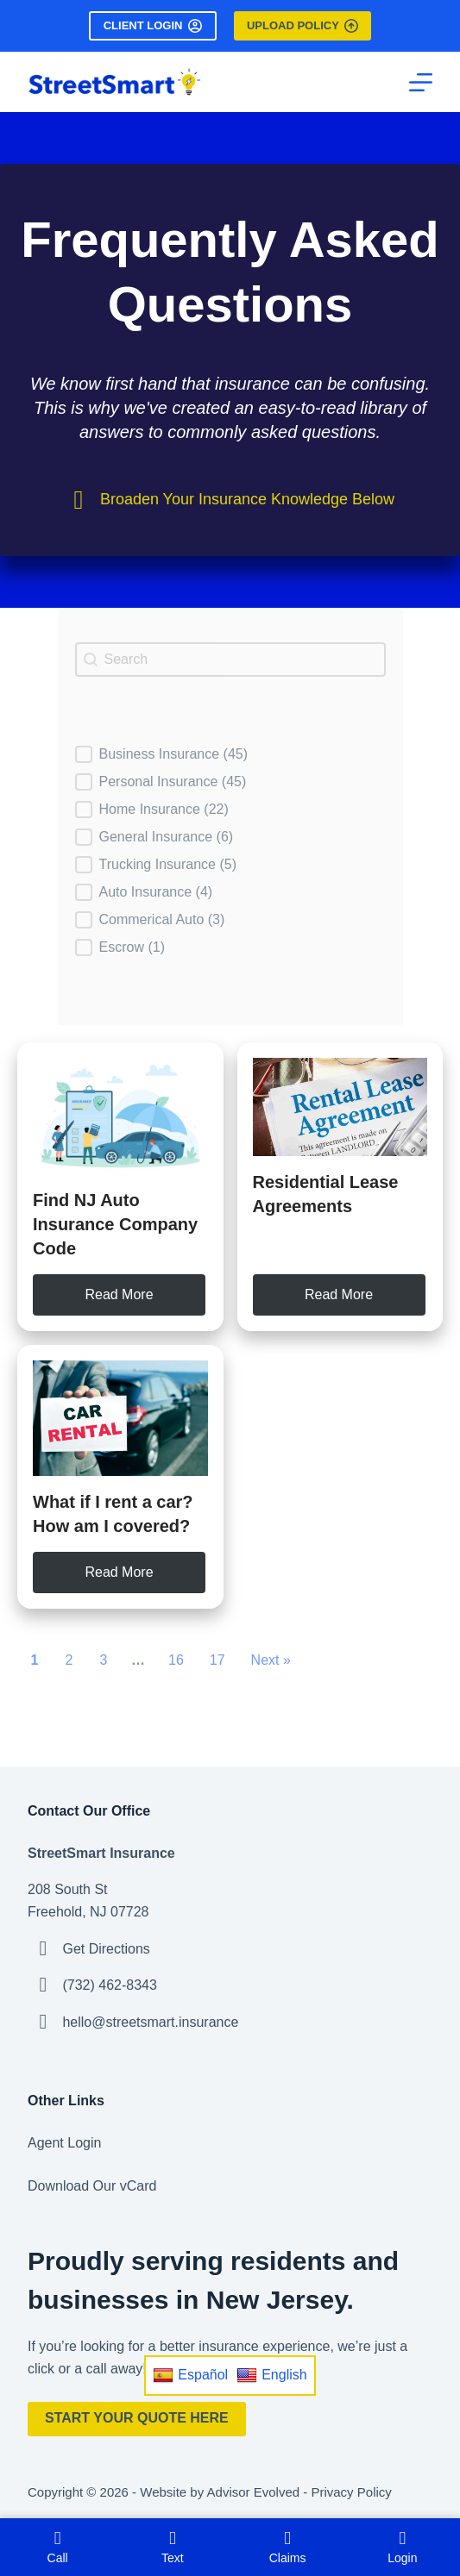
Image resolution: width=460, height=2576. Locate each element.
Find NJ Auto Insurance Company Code (115, 1224)
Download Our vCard (92, 2186)
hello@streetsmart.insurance (150, 2022)
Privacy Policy (351, 2492)
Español (190, 2375)
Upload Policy (302, 26)
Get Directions (105, 1948)
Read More (119, 1294)
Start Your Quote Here (137, 2417)
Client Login (153, 26)
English (271, 2375)
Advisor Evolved (253, 2492)
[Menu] (420, 82)
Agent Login (64, 2142)
